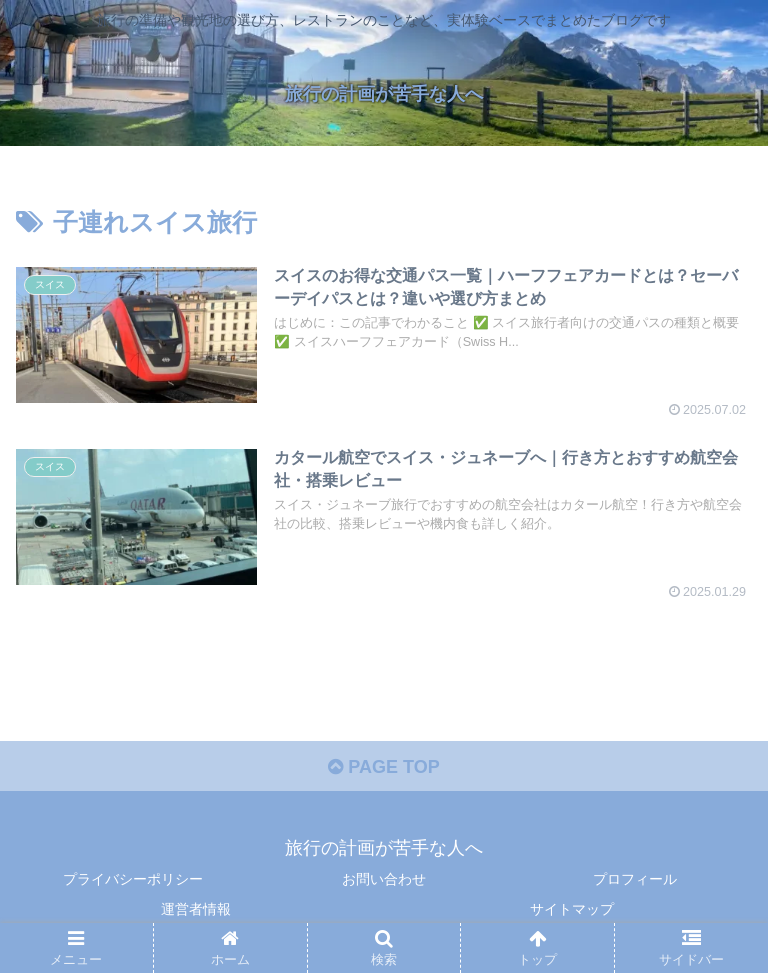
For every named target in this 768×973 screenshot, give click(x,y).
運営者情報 (196, 909)
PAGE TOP (383, 767)
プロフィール (635, 879)
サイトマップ (572, 909)
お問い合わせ (384, 879)
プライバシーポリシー (133, 879)
